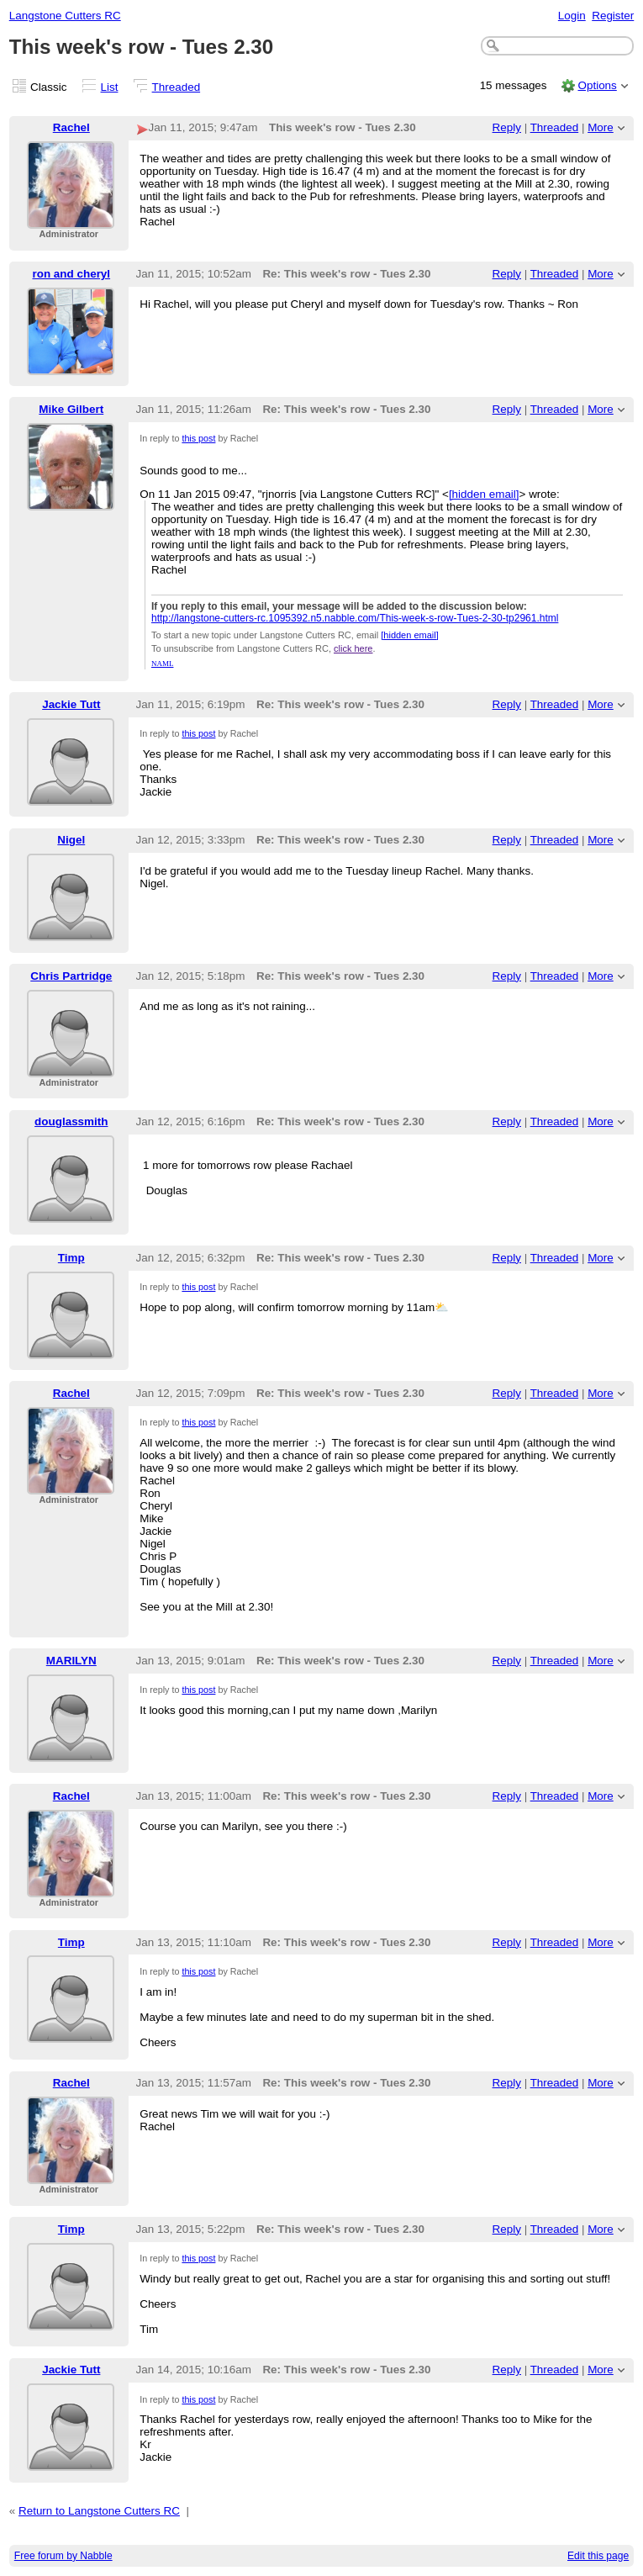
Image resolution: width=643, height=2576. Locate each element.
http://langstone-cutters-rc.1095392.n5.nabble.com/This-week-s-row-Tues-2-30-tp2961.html (354, 618)
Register (613, 15)
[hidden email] (484, 494)
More (601, 127)
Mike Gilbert (71, 409)
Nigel (71, 839)
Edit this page (598, 2556)
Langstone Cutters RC (65, 15)
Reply (507, 127)
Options (596, 85)
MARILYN (71, 1660)
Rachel (71, 127)
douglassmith (71, 1121)
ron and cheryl (71, 273)
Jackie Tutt (71, 704)
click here (353, 648)
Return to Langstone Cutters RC (99, 2511)
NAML (162, 663)
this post (198, 438)
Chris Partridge (71, 976)
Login (572, 15)
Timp (71, 1257)
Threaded (176, 87)
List (110, 87)
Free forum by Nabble (63, 2556)
